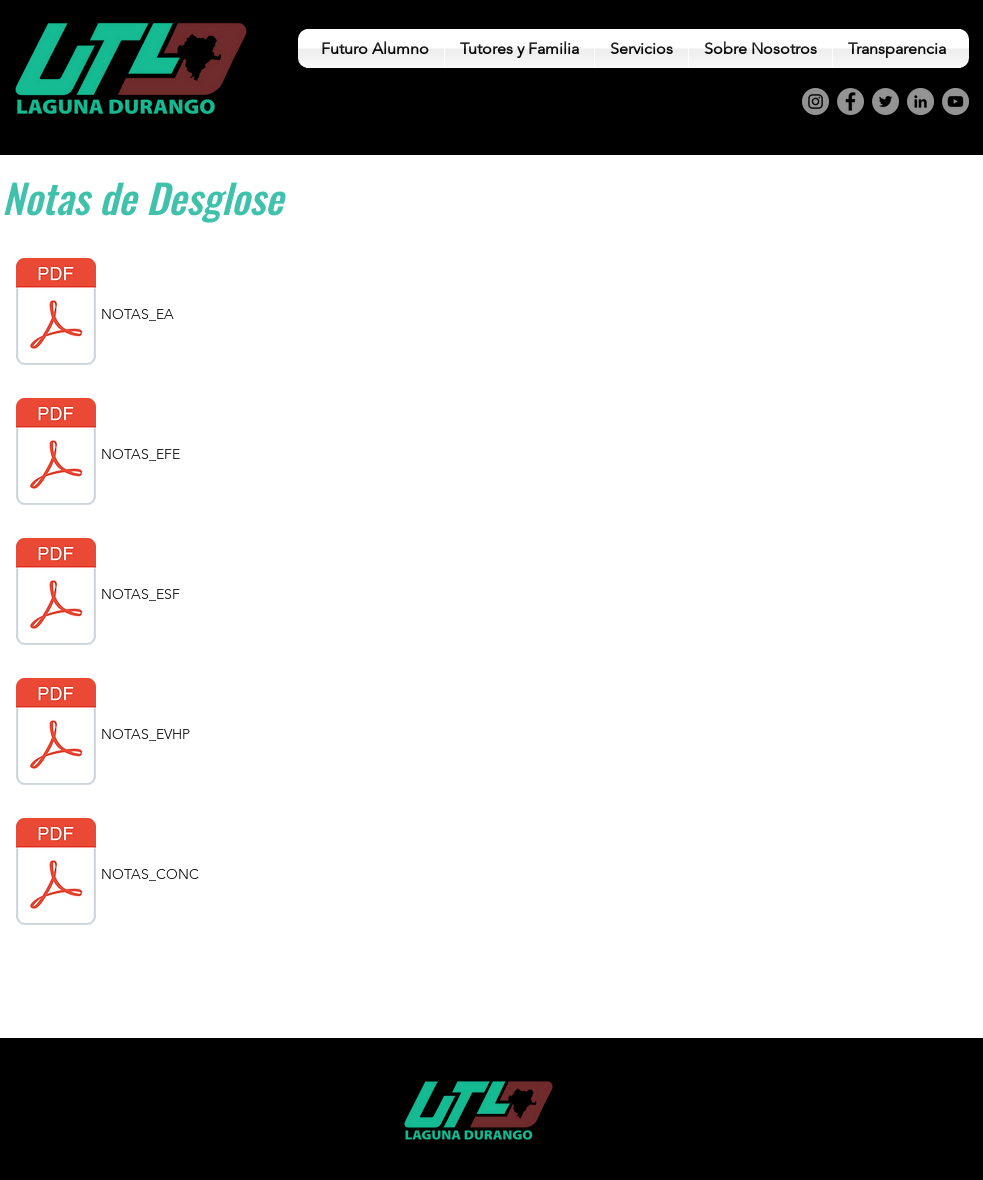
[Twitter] (885, 101)
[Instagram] (815, 101)
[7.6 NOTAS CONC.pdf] (56, 874)
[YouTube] (955, 101)
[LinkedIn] (920, 101)
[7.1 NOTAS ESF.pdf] (56, 594)
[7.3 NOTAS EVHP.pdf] (56, 734)
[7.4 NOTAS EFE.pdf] (56, 454)
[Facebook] (850, 101)
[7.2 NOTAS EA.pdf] (56, 314)
